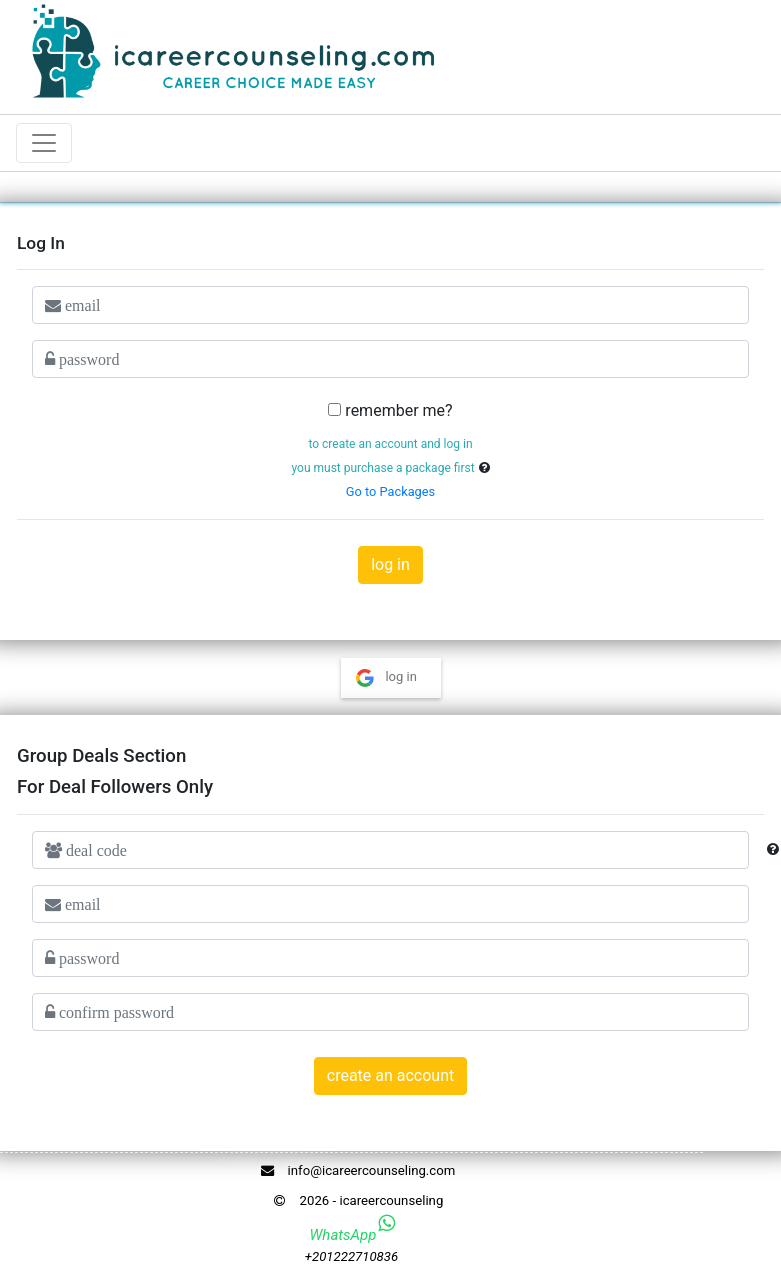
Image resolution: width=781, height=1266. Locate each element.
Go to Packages (390, 491)
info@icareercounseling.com (354, 1170)
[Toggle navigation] (44, 143)
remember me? (398, 410)
